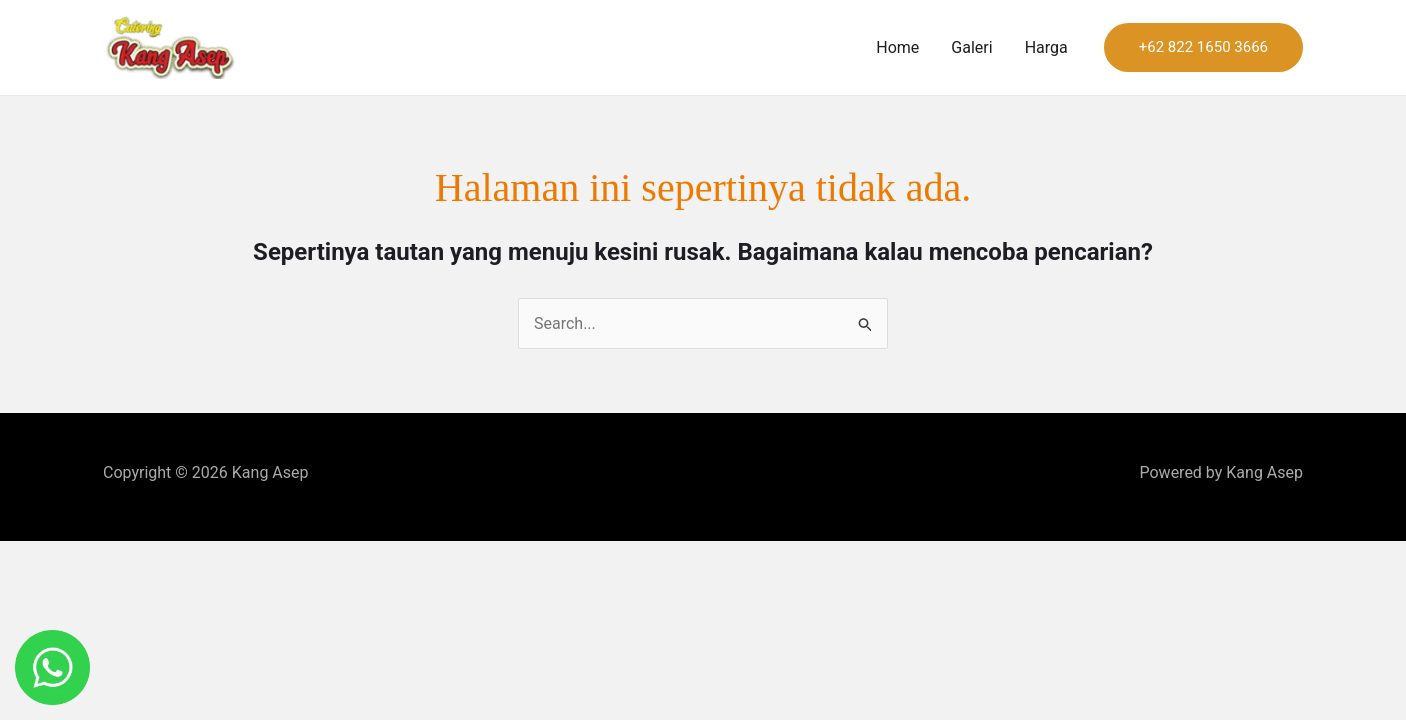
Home (897, 47)
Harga (1046, 47)
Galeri (971, 47)
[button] (1203, 47)
